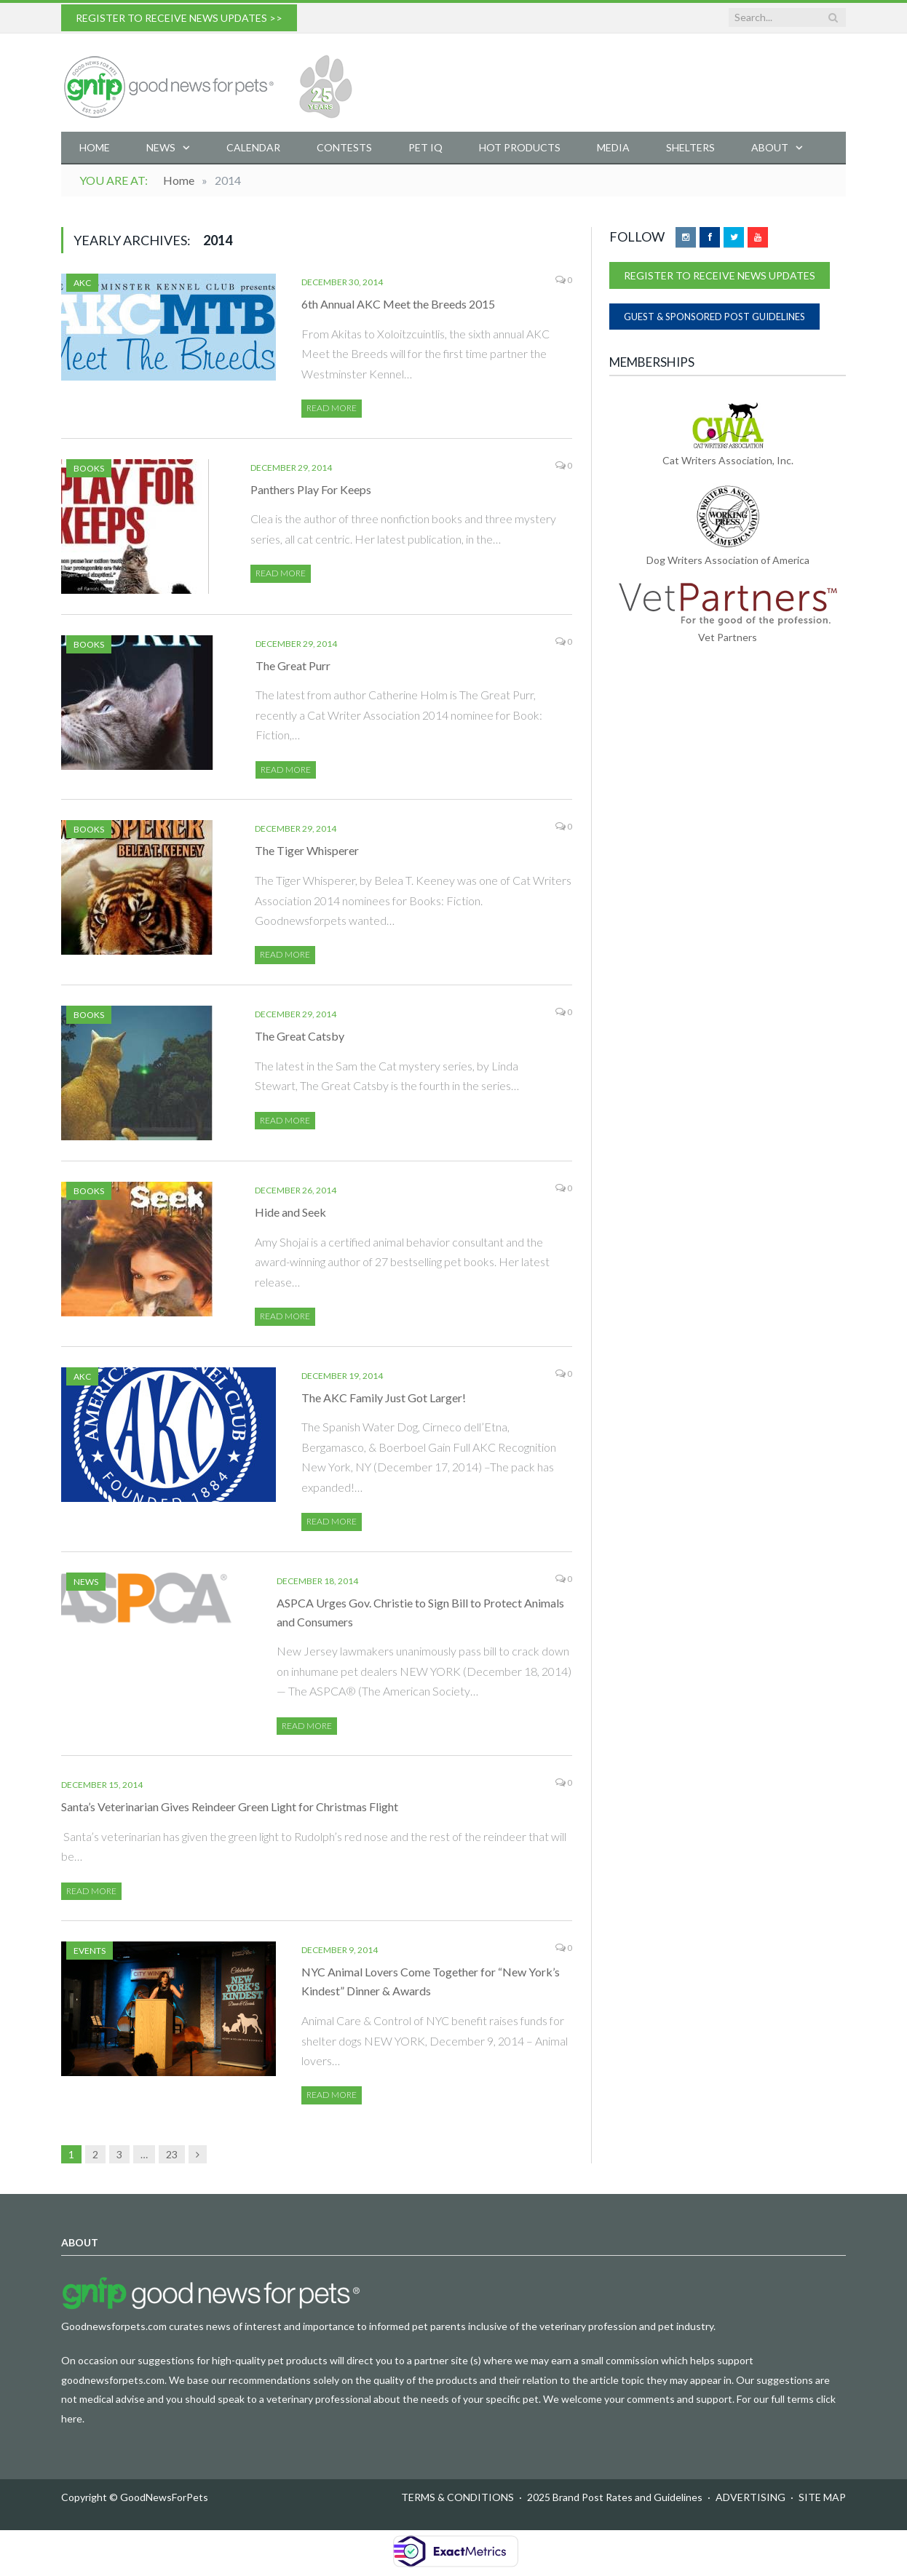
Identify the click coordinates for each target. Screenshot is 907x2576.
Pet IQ (425, 147)
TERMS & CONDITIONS (457, 2497)
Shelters (690, 147)
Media (613, 147)
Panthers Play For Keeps (310, 489)
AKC (82, 282)
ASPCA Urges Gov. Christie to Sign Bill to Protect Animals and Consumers (420, 1612)
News (160, 147)
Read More (331, 407)
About (769, 147)
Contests (344, 147)
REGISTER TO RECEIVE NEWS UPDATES (719, 275)
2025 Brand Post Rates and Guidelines (614, 2497)
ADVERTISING (750, 2497)
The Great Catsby (299, 1036)
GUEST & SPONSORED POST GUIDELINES (714, 316)
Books (89, 468)
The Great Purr (293, 665)
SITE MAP (822, 2497)
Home (94, 147)
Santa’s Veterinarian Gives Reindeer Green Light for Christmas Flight (229, 1806)
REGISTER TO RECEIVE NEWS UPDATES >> (179, 18)
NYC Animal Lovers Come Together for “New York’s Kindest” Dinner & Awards (430, 1981)
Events (90, 1950)
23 (172, 2154)
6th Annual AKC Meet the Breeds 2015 (398, 304)
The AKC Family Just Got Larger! (383, 1397)
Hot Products (520, 147)
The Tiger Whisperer (307, 850)
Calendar (253, 147)
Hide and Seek (290, 1212)
